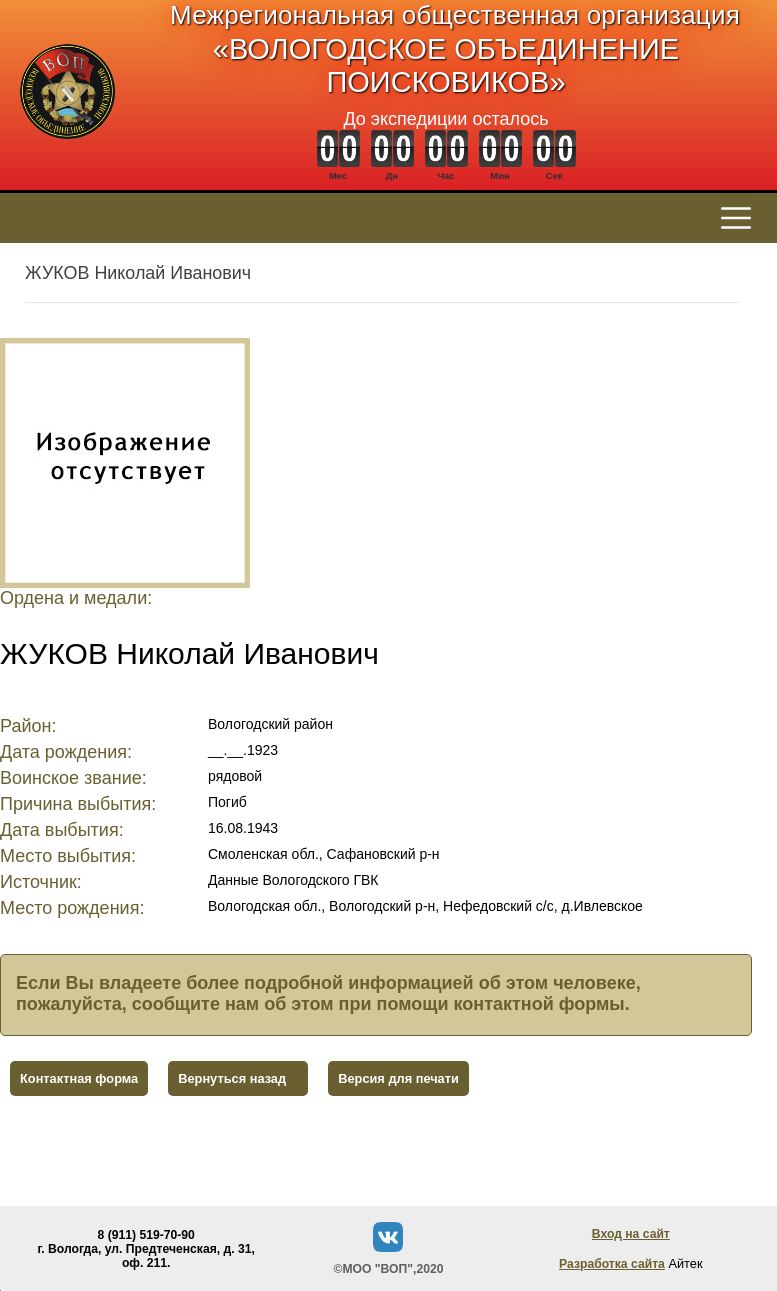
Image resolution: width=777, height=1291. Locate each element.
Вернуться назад (232, 1078)
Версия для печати (398, 1078)
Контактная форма (79, 1078)
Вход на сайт (631, 1234)
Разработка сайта (612, 1264)
